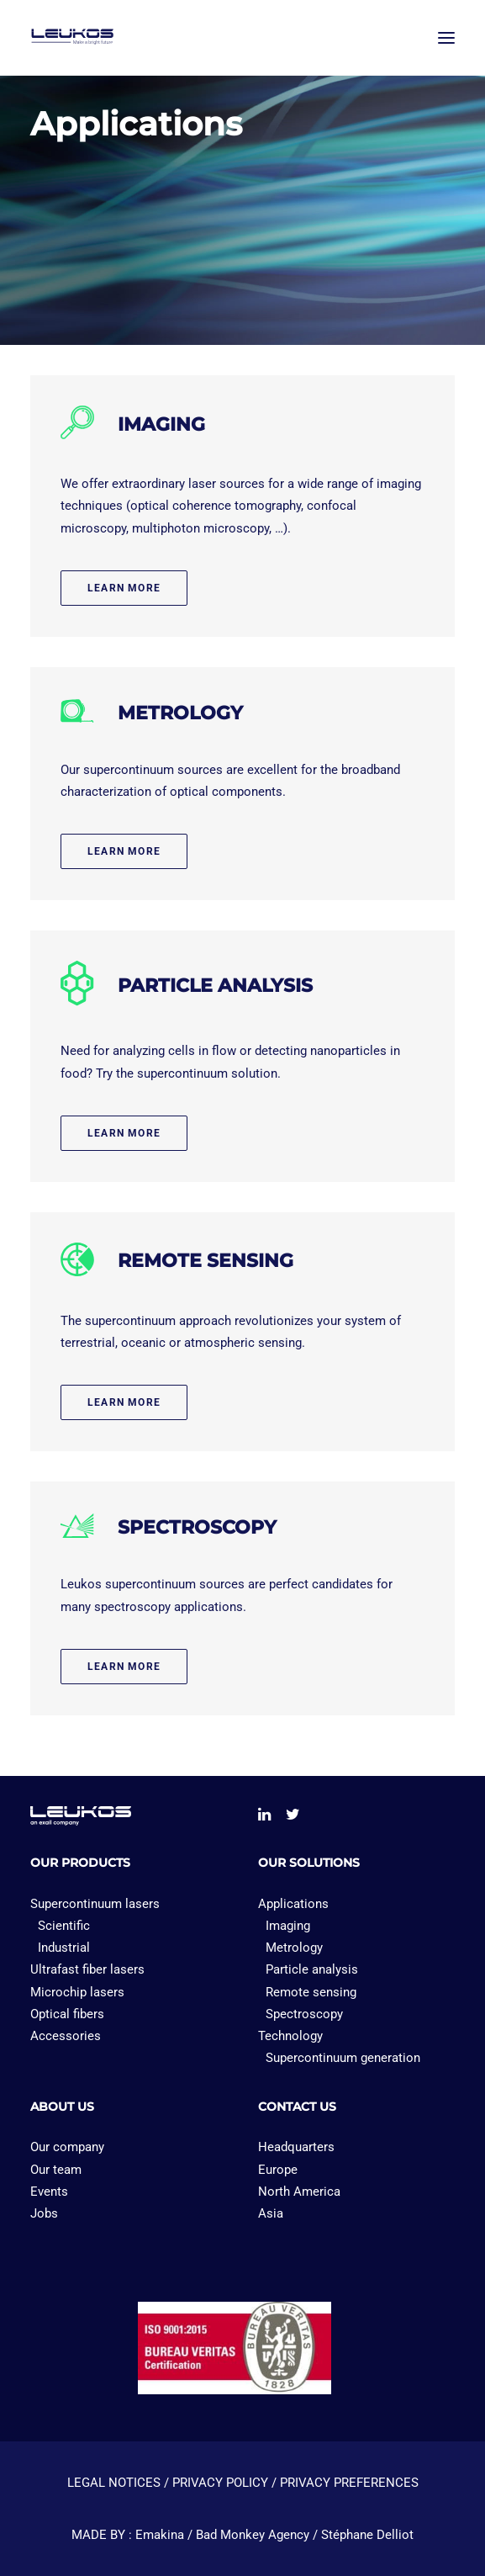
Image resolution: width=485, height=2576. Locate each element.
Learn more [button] (124, 588)
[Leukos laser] (106, 37)
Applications (293, 1903)
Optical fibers (67, 2014)
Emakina (159, 2534)
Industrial (64, 1947)
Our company (67, 2147)
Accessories (65, 2035)
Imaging (288, 1925)
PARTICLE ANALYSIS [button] (215, 985)
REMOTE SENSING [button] (205, 1260)
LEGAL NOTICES (114, 2482)
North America (299, 2191)
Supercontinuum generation (343, 2057)
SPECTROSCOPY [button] (197, 1527)
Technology (290, 2035)
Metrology (294, 1947)
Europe (278, 2169)
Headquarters (296, 2147)
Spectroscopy (304, 2014)
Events (49, 2191)
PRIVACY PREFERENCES (349, 2482)
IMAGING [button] (161, 424)
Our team (56, 2169)
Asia (270, 2213)
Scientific (64, 1925)
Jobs (44, 2213)
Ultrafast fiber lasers (87, 1969)
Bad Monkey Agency (252, 2534)
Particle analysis (312, 1969)
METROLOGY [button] (180, 713)
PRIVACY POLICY (220, 2482)
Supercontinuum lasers (95, 1903)
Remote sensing (311, 1992)
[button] (446, 37)
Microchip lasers (77, 1992)
